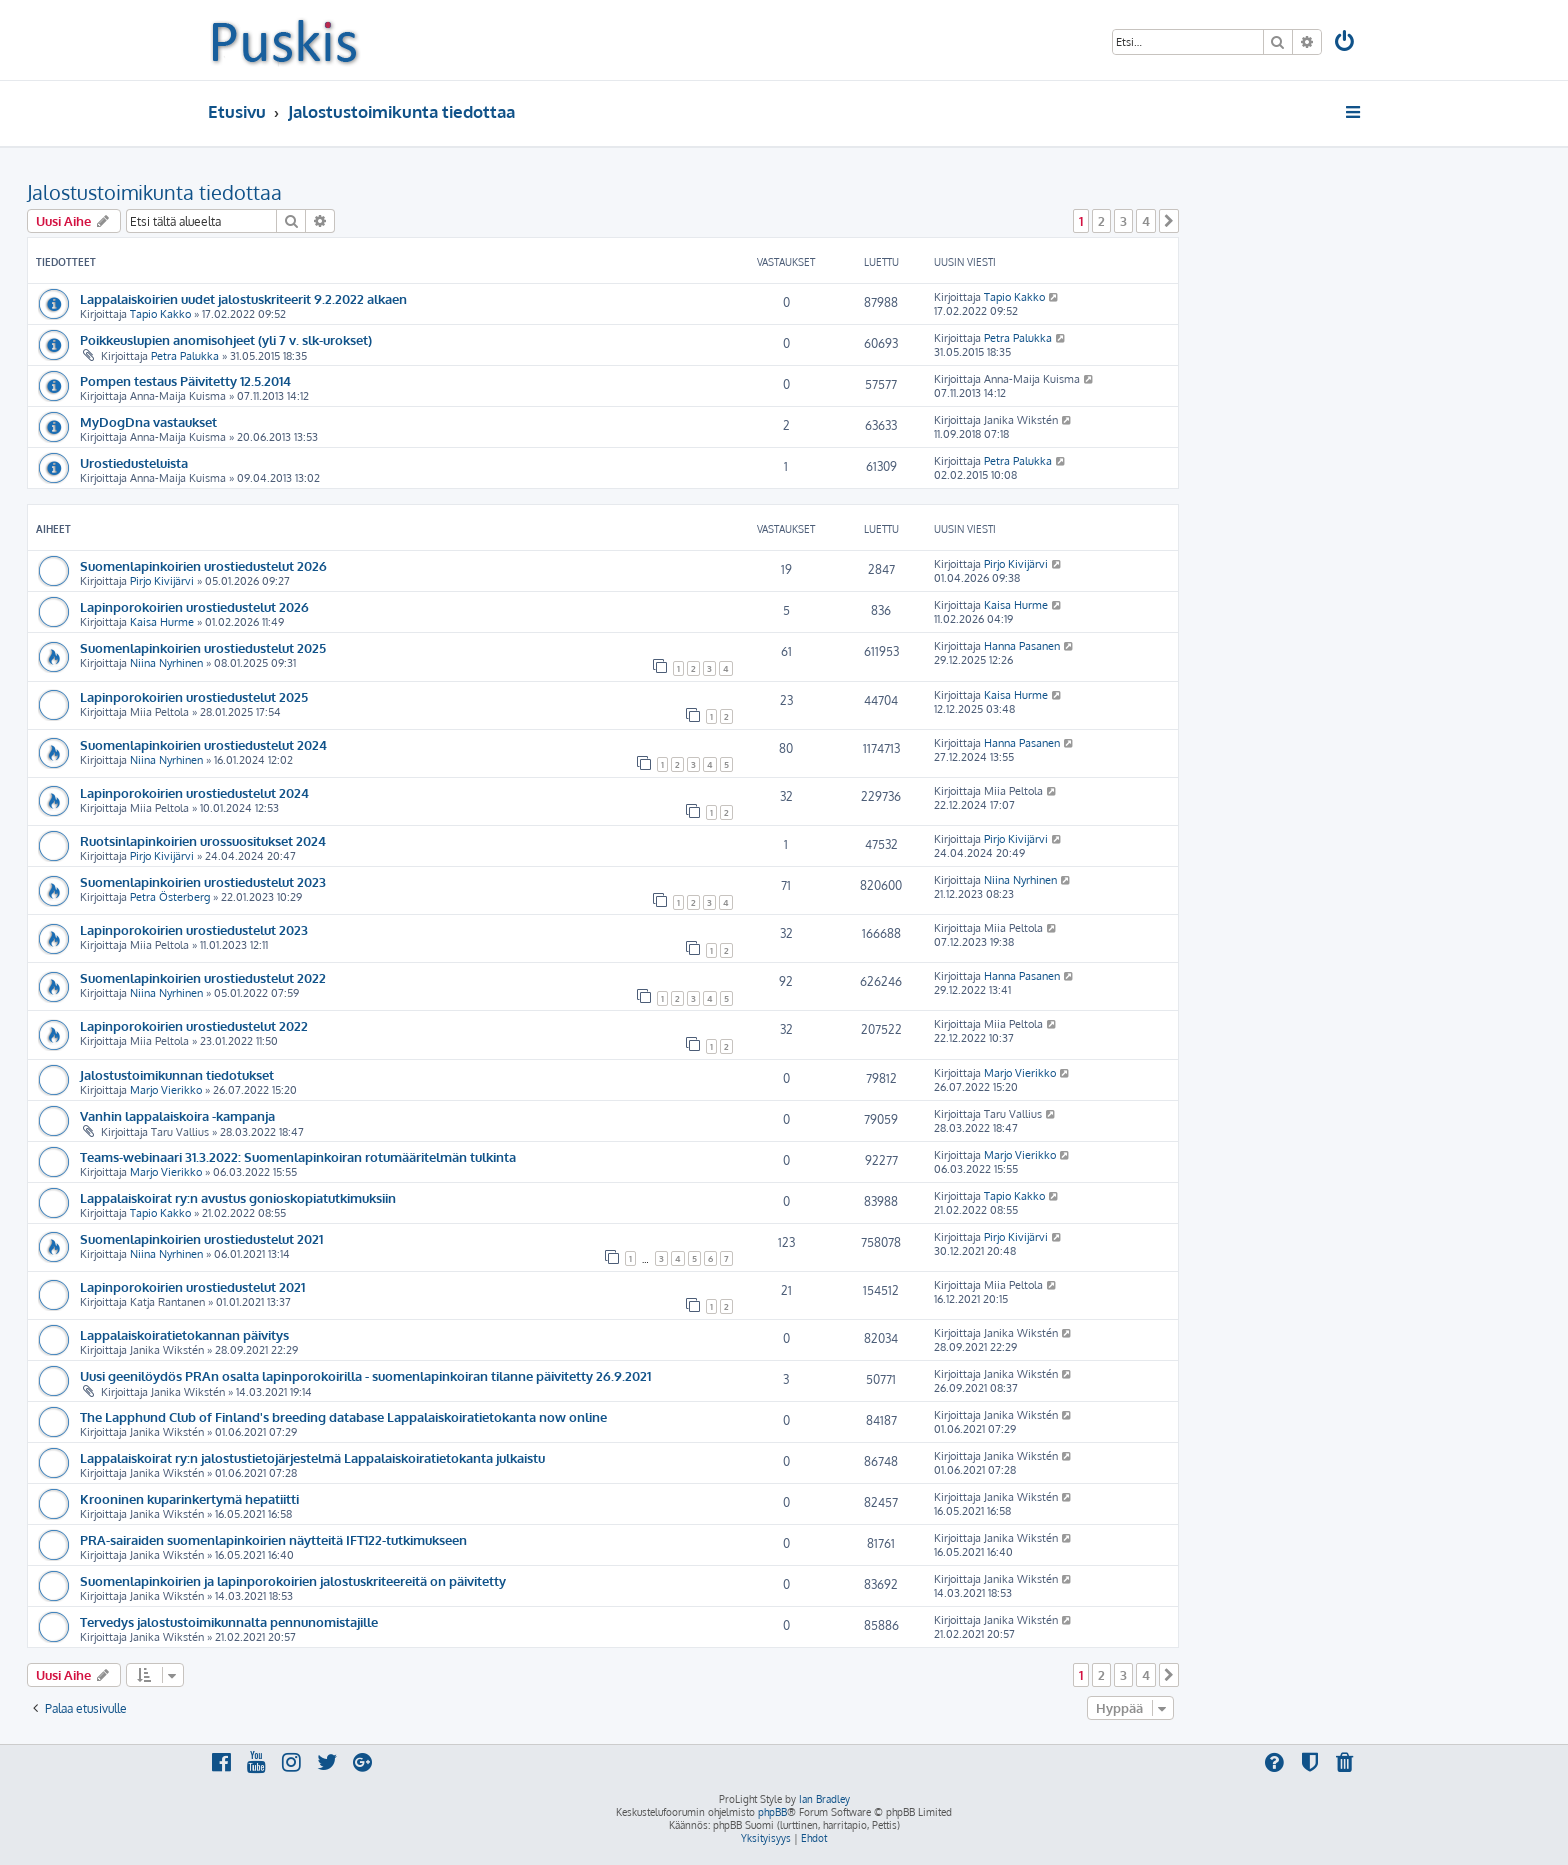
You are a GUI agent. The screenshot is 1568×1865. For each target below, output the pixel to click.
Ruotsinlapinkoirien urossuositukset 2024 (203, 840)
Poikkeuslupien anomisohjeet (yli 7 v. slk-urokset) (226, 339)
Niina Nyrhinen (166, 663)
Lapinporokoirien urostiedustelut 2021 (192, 1286)
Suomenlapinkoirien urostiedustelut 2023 (203, 881)
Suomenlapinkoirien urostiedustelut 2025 (203, 647)
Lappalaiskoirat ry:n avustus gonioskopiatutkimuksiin (238, 1197)
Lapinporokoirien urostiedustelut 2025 (194, 696)
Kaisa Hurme (162, 622)
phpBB (772, 1812)
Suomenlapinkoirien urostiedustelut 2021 (201, 1238)
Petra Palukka (185, 356)
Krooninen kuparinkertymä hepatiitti (189, 1498)
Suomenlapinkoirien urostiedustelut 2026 (203, 565)
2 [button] (1101, 221)
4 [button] (1146, 221)
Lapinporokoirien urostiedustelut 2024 (194, 792)
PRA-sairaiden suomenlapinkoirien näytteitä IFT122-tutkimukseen (273, 1539)
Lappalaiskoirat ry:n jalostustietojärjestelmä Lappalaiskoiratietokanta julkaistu (312, 1457)
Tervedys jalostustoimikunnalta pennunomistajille (229, 1621)
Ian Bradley (824, 1799)
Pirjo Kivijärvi (162, 581)
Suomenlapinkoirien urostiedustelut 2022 (203, 977)
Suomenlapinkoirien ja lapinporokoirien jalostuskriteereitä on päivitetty (293, 1580)
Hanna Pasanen (1022, 646)
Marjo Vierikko (166, 1090)
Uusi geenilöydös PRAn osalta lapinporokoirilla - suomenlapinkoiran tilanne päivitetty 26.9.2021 (365, 1375)
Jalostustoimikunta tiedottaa (154, 192)
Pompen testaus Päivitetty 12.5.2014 (185, 380)
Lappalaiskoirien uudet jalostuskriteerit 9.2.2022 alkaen (243, 298)
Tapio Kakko (160, 314)
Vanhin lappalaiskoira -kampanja (177, 1115)
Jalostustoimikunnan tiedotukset (177, 1074)
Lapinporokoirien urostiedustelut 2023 (194, 929)
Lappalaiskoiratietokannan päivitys (184, 1334)
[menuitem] (1346, 43)
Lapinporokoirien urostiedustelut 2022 (194, 1025)
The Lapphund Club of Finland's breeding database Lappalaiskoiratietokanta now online (343, 1416)
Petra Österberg (170, 897)
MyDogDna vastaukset (148, 421)
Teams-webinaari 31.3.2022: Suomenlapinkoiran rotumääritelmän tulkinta (298, 1156)
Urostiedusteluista (134, 462)
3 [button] (1123, 221)
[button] (1169, 221)
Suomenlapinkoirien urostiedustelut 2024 (203, 744)
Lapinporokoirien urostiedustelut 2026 (194, 606)
